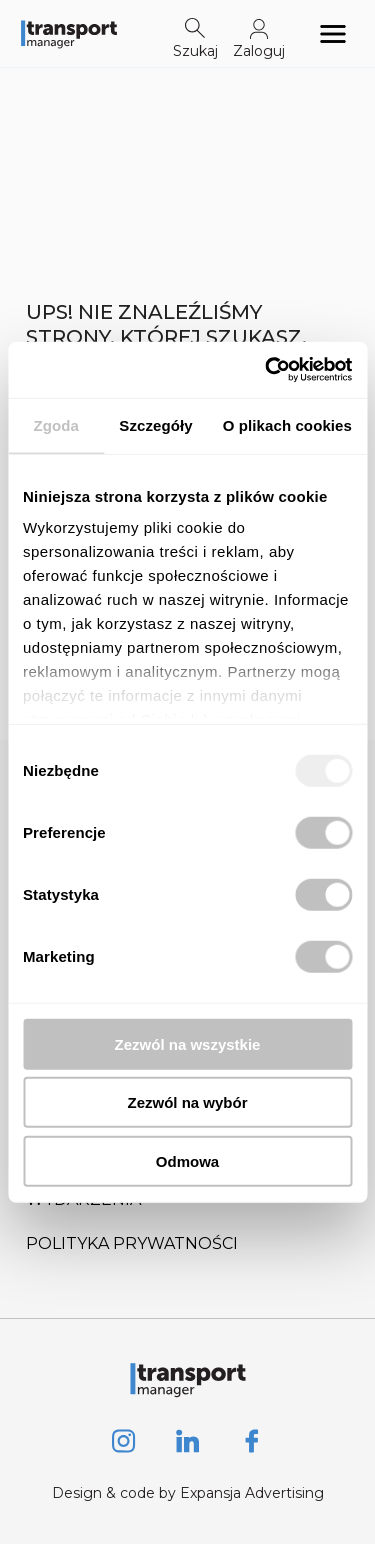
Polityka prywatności (132, 1243)
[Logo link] (69, 33)
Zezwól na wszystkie (188, 1043)
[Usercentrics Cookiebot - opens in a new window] (267, 370)
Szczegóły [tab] (155, 424)
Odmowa (187, 1160)
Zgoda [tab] (56, 424)
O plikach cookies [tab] (287, 424)
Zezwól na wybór (187, 1102)
